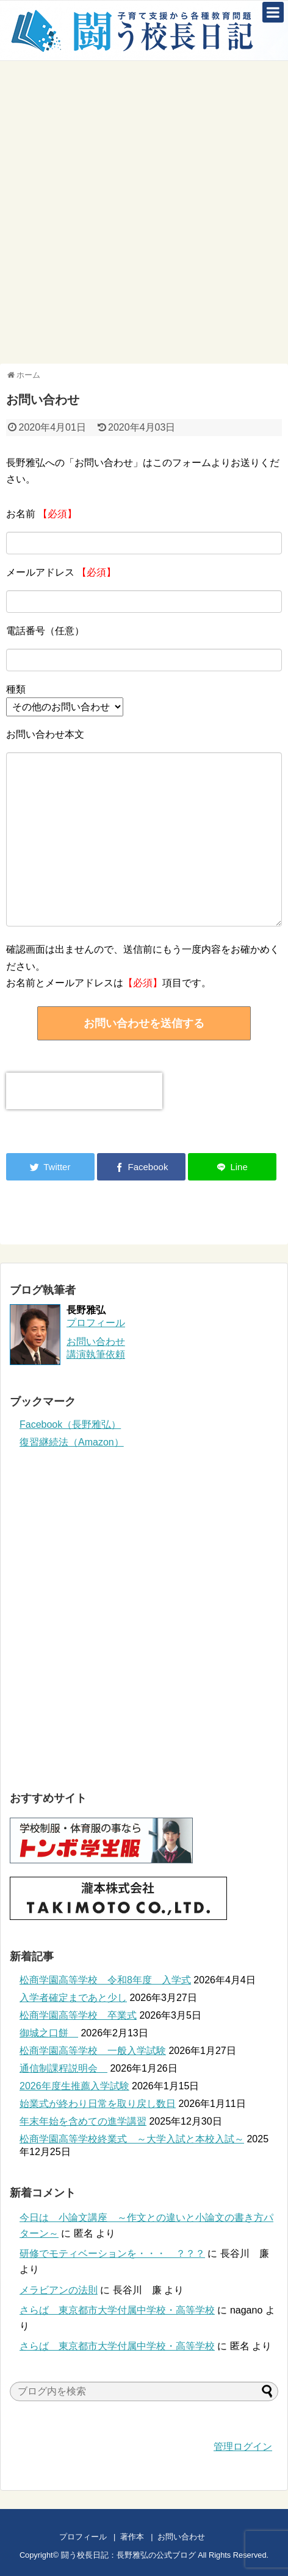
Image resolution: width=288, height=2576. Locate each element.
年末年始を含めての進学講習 (83, 2121)
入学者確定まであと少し (73, 1997)
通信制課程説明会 (63, 2068)
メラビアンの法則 (59, 2290)
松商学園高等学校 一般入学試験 (93, 2050)
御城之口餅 (49, 2033)
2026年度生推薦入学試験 (74, 2086)
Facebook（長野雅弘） (70, 1424)
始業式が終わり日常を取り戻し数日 (98, 2103)
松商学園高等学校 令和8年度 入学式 (105, 1980)
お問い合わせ (193, 2536)
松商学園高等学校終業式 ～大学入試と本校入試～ (132, 2139)
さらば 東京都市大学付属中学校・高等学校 (117, 2310)
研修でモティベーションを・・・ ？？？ (112, 2253)
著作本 (132, 2536)
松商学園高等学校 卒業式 (78, 2015)
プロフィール (96, 1323)
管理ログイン (243, 2446)
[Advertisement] (144, 211)
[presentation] (84, 1091)
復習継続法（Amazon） (72, 1442)
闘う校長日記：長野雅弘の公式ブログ (128, 2555)
